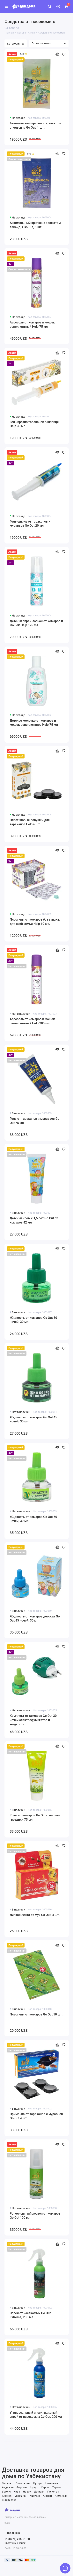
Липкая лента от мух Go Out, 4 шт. (35, 1915)
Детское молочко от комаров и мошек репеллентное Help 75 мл (34, 723)
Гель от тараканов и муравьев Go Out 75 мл (34, 1121)
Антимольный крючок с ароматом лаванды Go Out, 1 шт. (35, 225)
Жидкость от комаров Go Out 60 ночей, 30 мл (33, 1519)
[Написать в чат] (65, 2568)
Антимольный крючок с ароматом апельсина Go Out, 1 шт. (35, 125)
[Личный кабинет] (58, 6)
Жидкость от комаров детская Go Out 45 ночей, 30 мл (35, 1618)
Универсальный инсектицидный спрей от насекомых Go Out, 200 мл (36, 2415)
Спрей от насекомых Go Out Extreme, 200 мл (30, 2315)
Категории (15, 43)
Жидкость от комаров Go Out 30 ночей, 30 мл (33, 1320)
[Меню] (6, 6)
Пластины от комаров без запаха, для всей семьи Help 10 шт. (35, 922)
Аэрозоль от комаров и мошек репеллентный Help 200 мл (32, 1021)
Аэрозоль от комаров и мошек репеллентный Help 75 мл (32, 324)
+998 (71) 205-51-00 (17, 2539)
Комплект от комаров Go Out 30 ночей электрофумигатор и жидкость (33, 1720)
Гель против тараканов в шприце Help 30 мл (34, 424)
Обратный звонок (15, 2543)
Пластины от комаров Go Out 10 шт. (36, 2014)
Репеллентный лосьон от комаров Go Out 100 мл (35, 2216)
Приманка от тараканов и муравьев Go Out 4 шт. (36, 2116)
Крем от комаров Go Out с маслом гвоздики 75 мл (35, 1817)
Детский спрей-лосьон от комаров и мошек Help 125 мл (36, 623)
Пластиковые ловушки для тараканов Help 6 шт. (30, 822)
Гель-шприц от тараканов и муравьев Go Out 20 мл (30, 524)
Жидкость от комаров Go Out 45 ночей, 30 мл (33, 1419)
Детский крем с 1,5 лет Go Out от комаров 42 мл (34, 1220)
